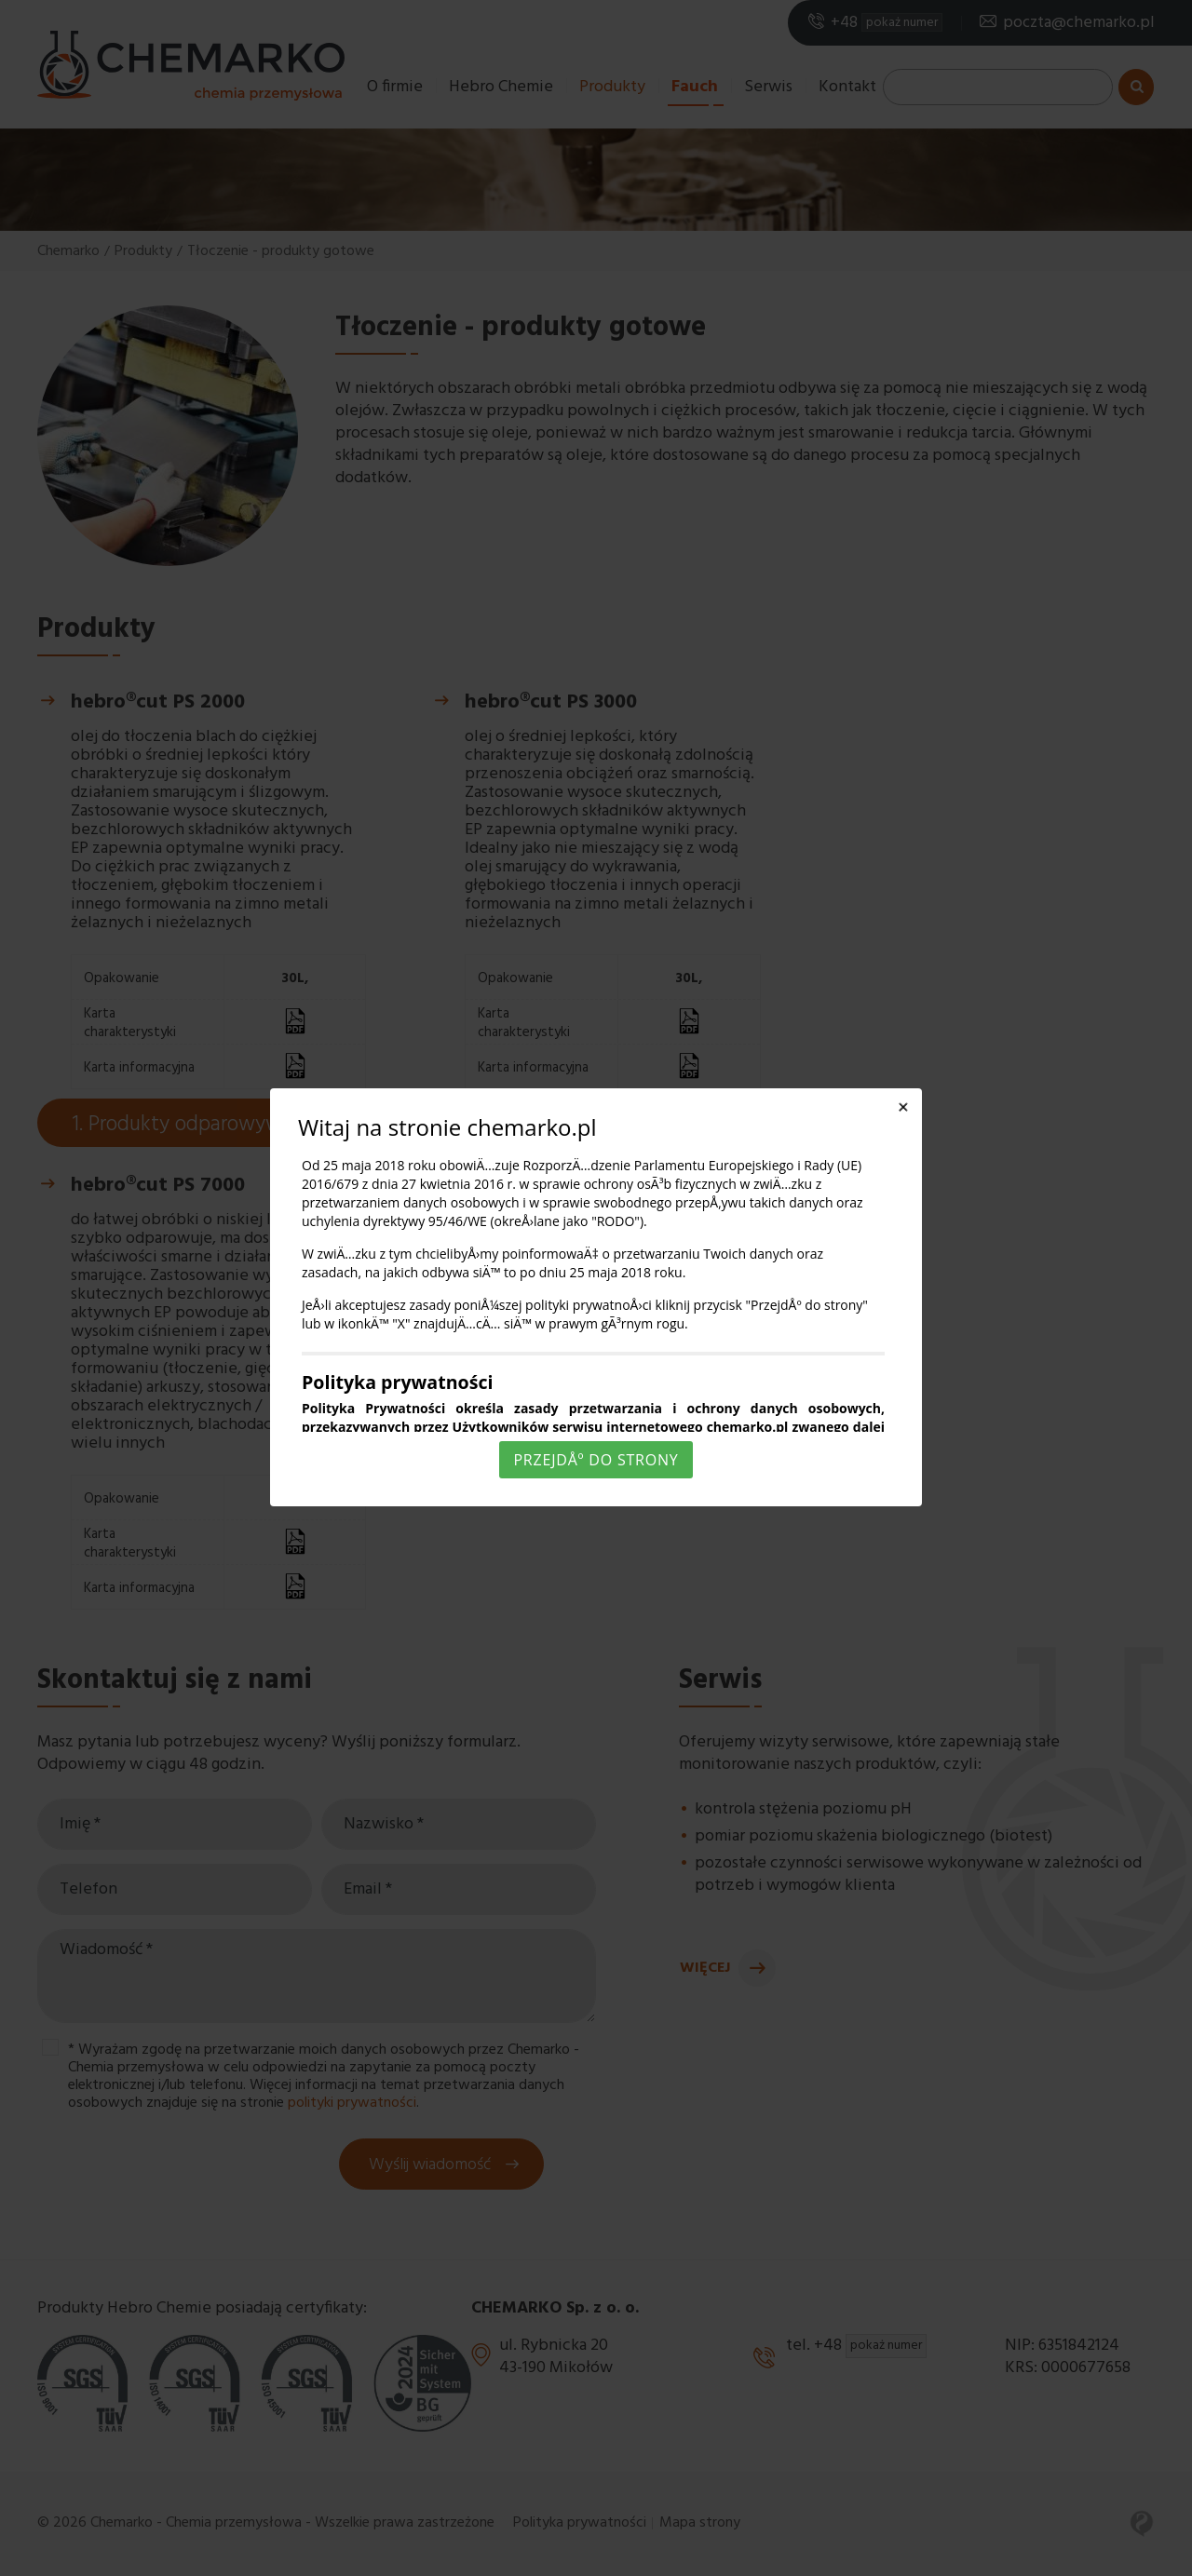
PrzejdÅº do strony (595, 1460)
